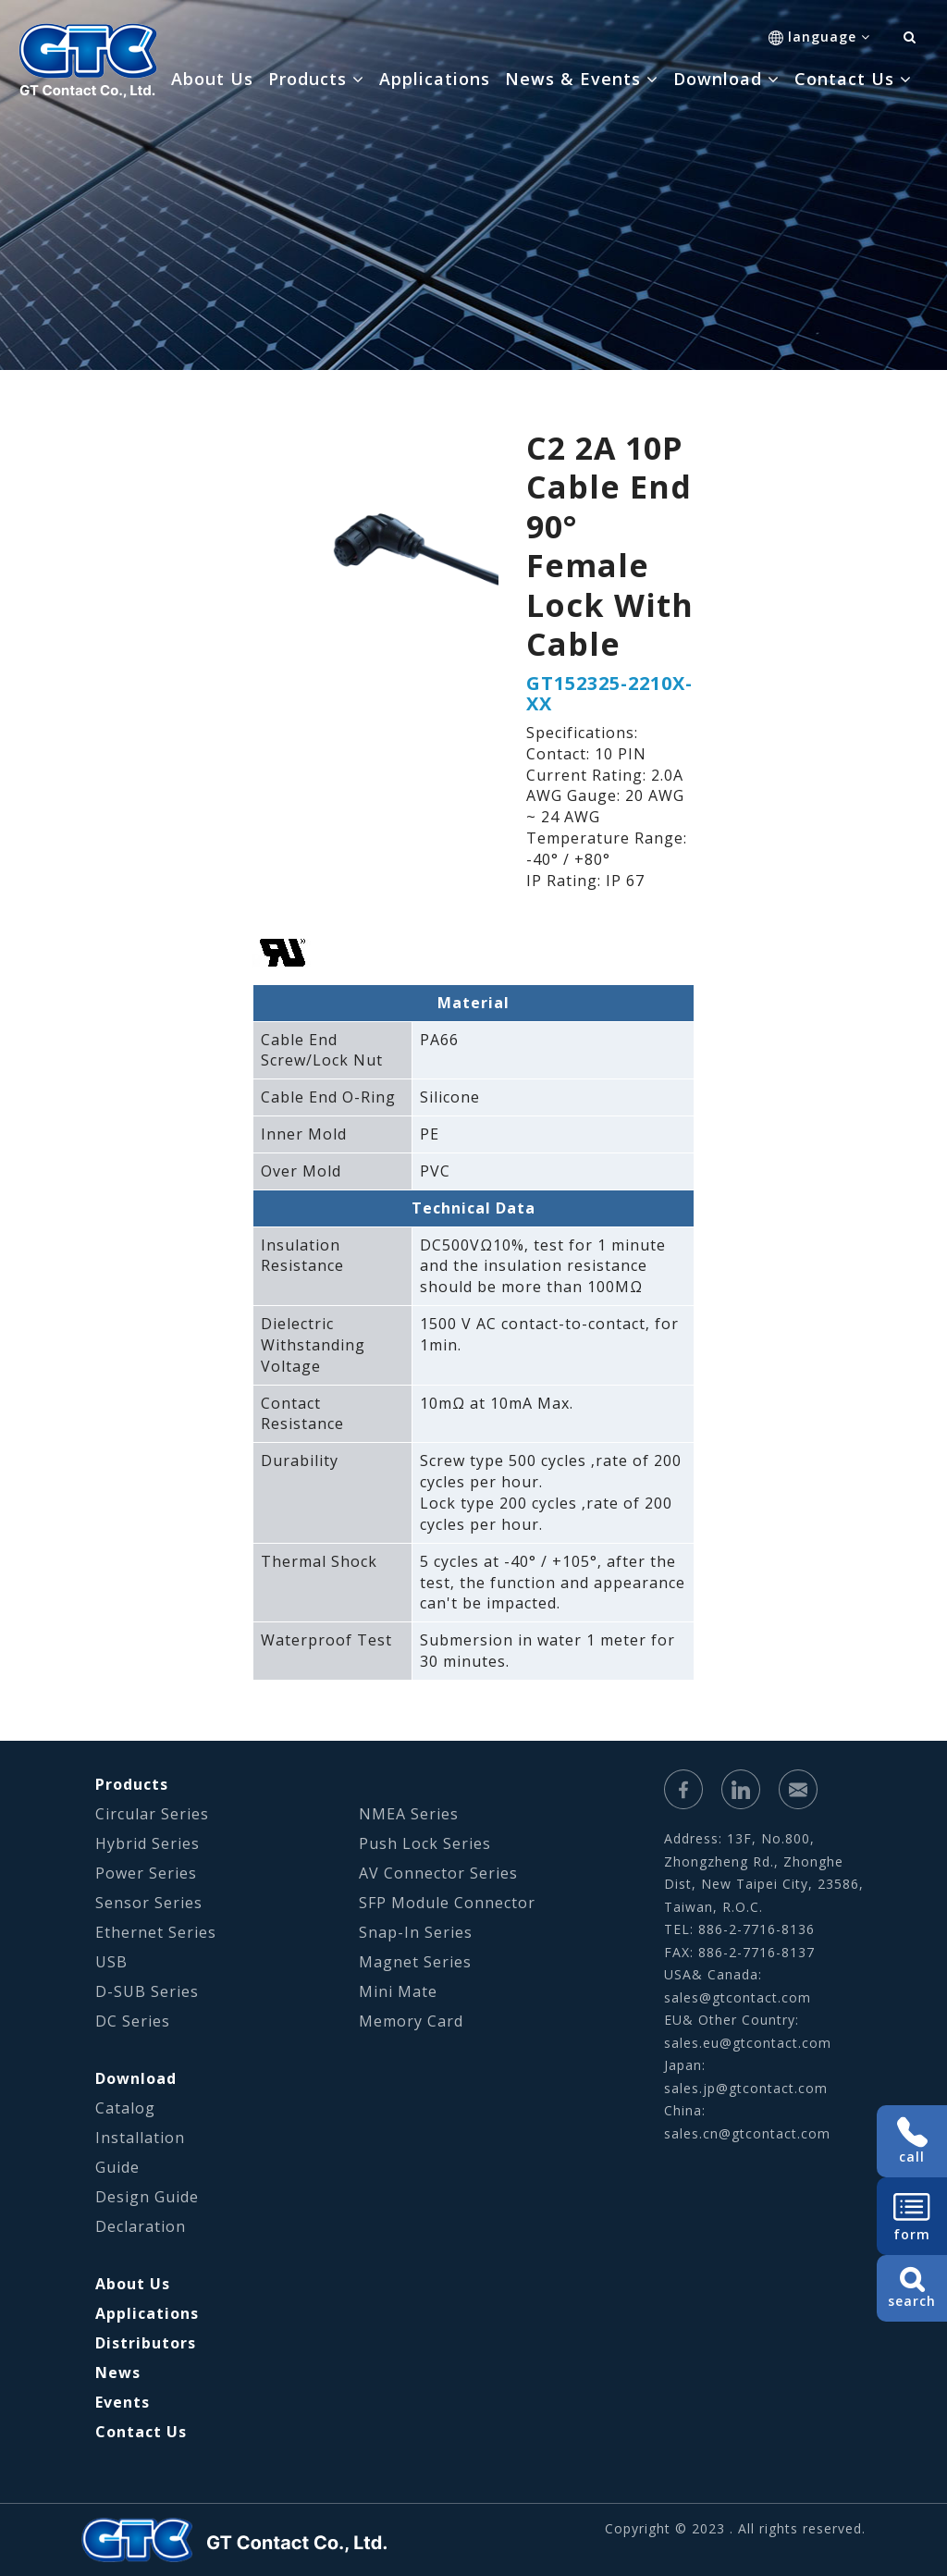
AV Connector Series (438, 1873)
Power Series (146, 1873)
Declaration (140, 2226)
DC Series (132, 2021)
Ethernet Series (155, 1932)
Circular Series (152, 1814)
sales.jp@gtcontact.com (746, 2088)
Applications (434, 79)
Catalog (125, 2108)
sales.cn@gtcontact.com (747, 2133)
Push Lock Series (425, 1843)
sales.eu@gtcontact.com (747, 2043)
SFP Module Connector (447, 1902)
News (118, 2372)
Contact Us (141, 2432)
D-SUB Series (147, 1991)
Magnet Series (415, 1962)
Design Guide (147, 2197)
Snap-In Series (416, 1932)
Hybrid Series (147, 1843)
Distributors (145, 2343)
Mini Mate (398, 1991)
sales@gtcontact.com (737, 1997)
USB (111, 1962)
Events (122, 2402)
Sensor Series (149, 1902)
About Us (212, 79)
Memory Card (411, 2021)
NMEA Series (409, 1814)
